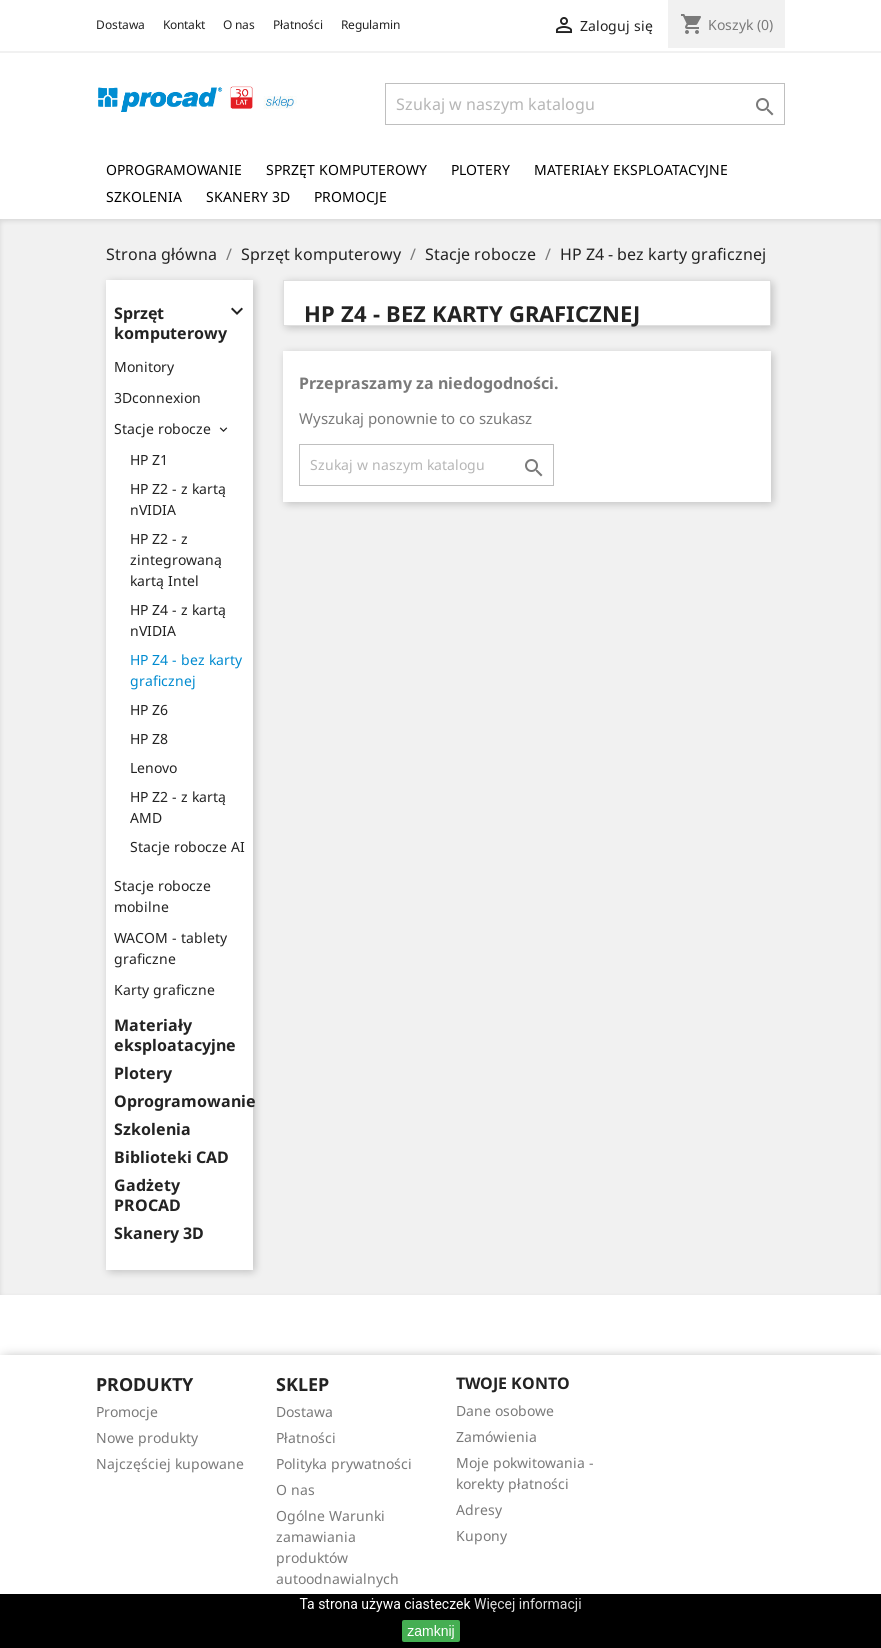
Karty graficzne (164, 989)
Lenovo (153, 767)
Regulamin (370, 24)
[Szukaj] (585, 104)
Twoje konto (513, 1383)
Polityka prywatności (344, 1463)
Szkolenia (144, 196)
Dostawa (120, 24)
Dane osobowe (505, 1410)
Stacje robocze (162, 428)
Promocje (350, 196)
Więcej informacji (528, 1604)
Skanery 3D (248, 196)
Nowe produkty (147, 1437)
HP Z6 (149, 709)
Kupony (481, 1535)
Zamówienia (496, 1436)
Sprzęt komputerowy (346, 169)
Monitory (144, 366)
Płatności (298, 24)
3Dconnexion (157, 397)
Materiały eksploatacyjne (631, 169)
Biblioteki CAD (171, 1157)
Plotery (480, 169)
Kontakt (184, 24)
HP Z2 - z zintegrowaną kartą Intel (176, 559)
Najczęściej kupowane (170, 1463)
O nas (239, 24)
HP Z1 (149, 459)
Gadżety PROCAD (147, 1195)
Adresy (479, 1509)
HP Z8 (149, 738)
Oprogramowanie (174, 169)
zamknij (430, 1631)
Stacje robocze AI (187, 846)
